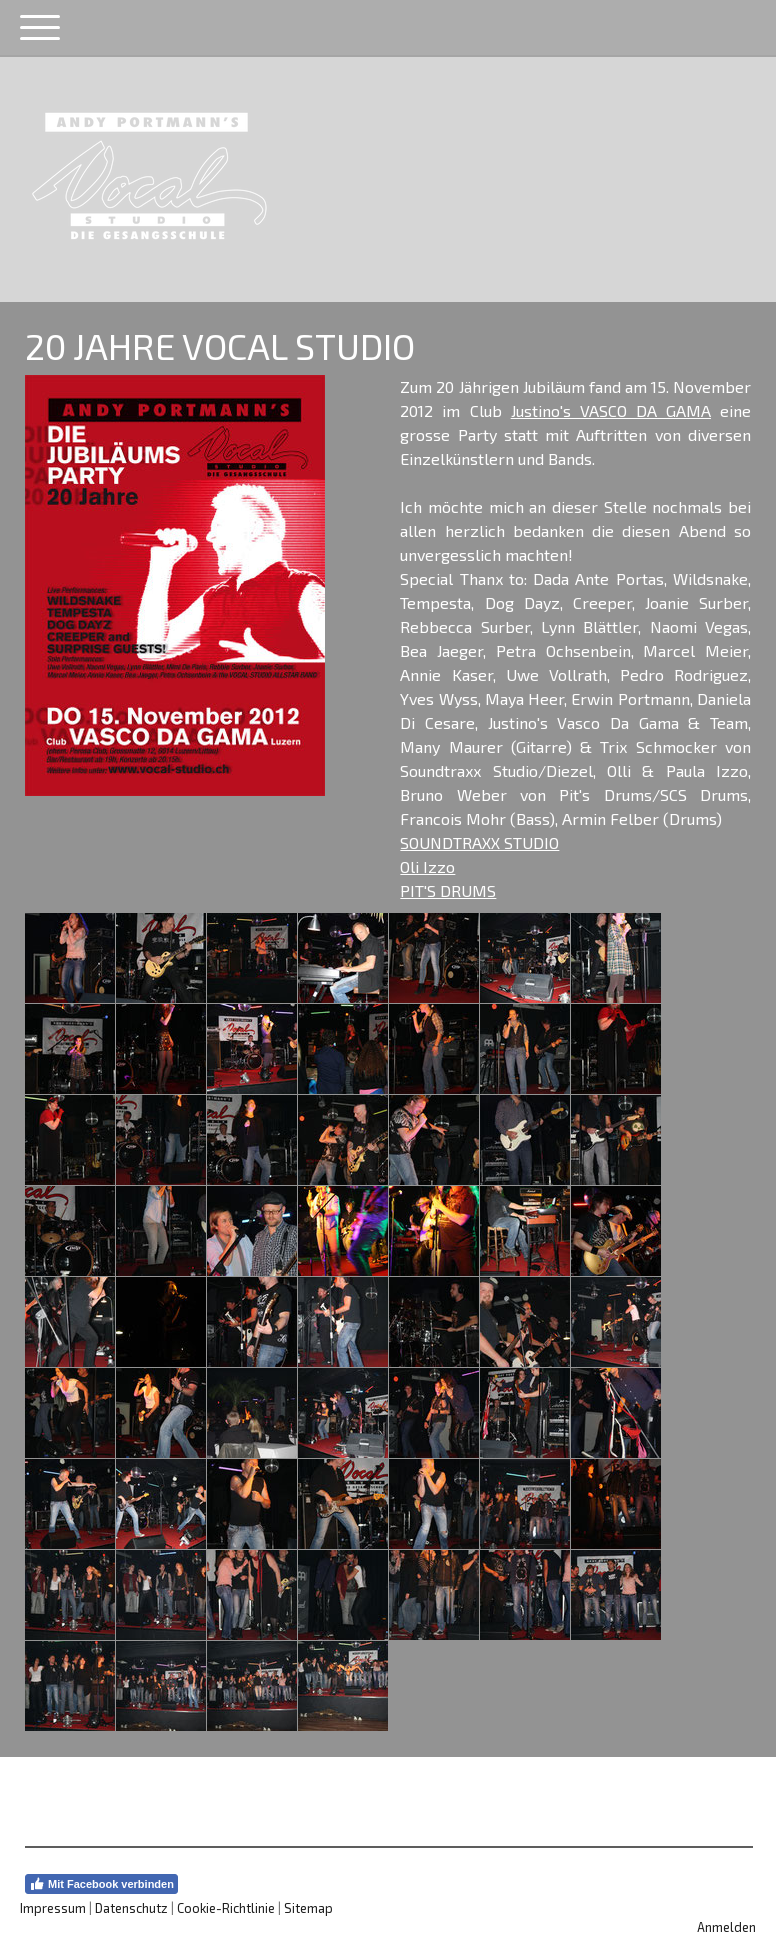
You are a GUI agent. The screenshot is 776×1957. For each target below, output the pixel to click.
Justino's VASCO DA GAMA (611, 410)
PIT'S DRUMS (448, 890)
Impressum (53, 1908)
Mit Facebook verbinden (101, 1884)
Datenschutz (131, 1908)
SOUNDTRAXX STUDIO (479, 842)
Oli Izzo (427, 866)
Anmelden (726, 1927)
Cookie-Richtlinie (226, 1908)
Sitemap (308, 1908)
